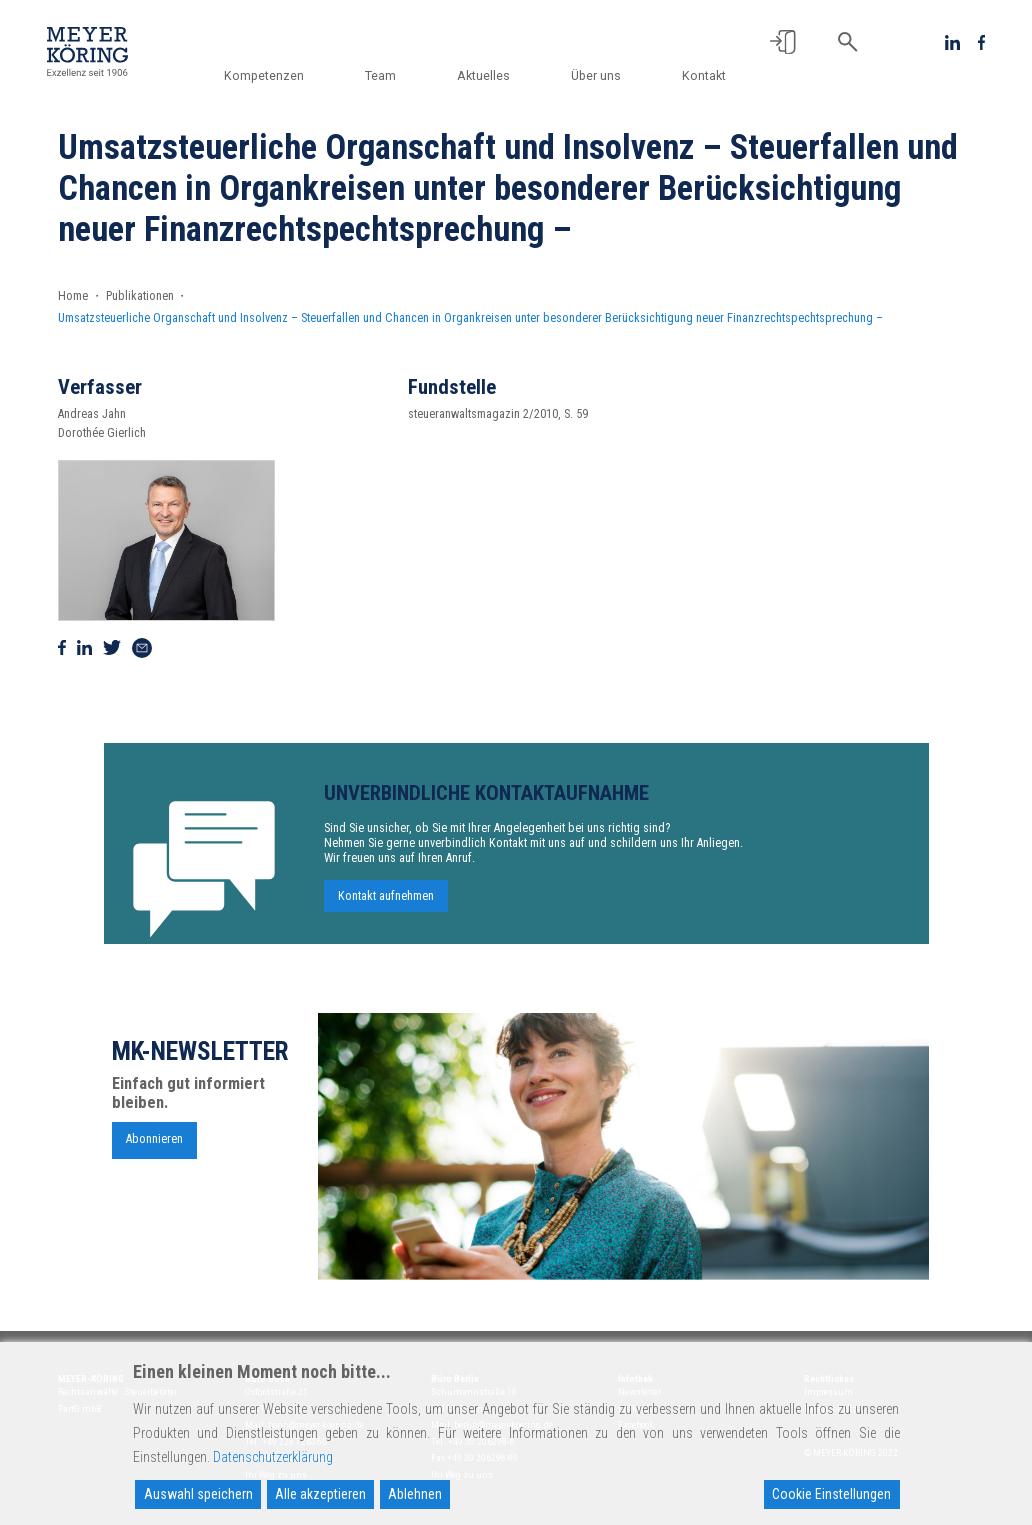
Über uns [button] (601, 76)
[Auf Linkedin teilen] (84, 648)
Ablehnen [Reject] (415, 1494)
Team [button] (394, 76)
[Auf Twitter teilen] (112, 648)
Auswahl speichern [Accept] (198, 1494)
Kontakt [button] (704, 76)
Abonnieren (154, 1149)
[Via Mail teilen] (142, 648)
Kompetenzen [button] (282, 76)
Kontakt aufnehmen (386, 906)
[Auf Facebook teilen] (62, 648)
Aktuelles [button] (492, 76)
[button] (783, 42)
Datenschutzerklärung (273, 1457)
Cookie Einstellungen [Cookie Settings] (831, 1494)
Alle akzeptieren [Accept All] (320, 1494)
